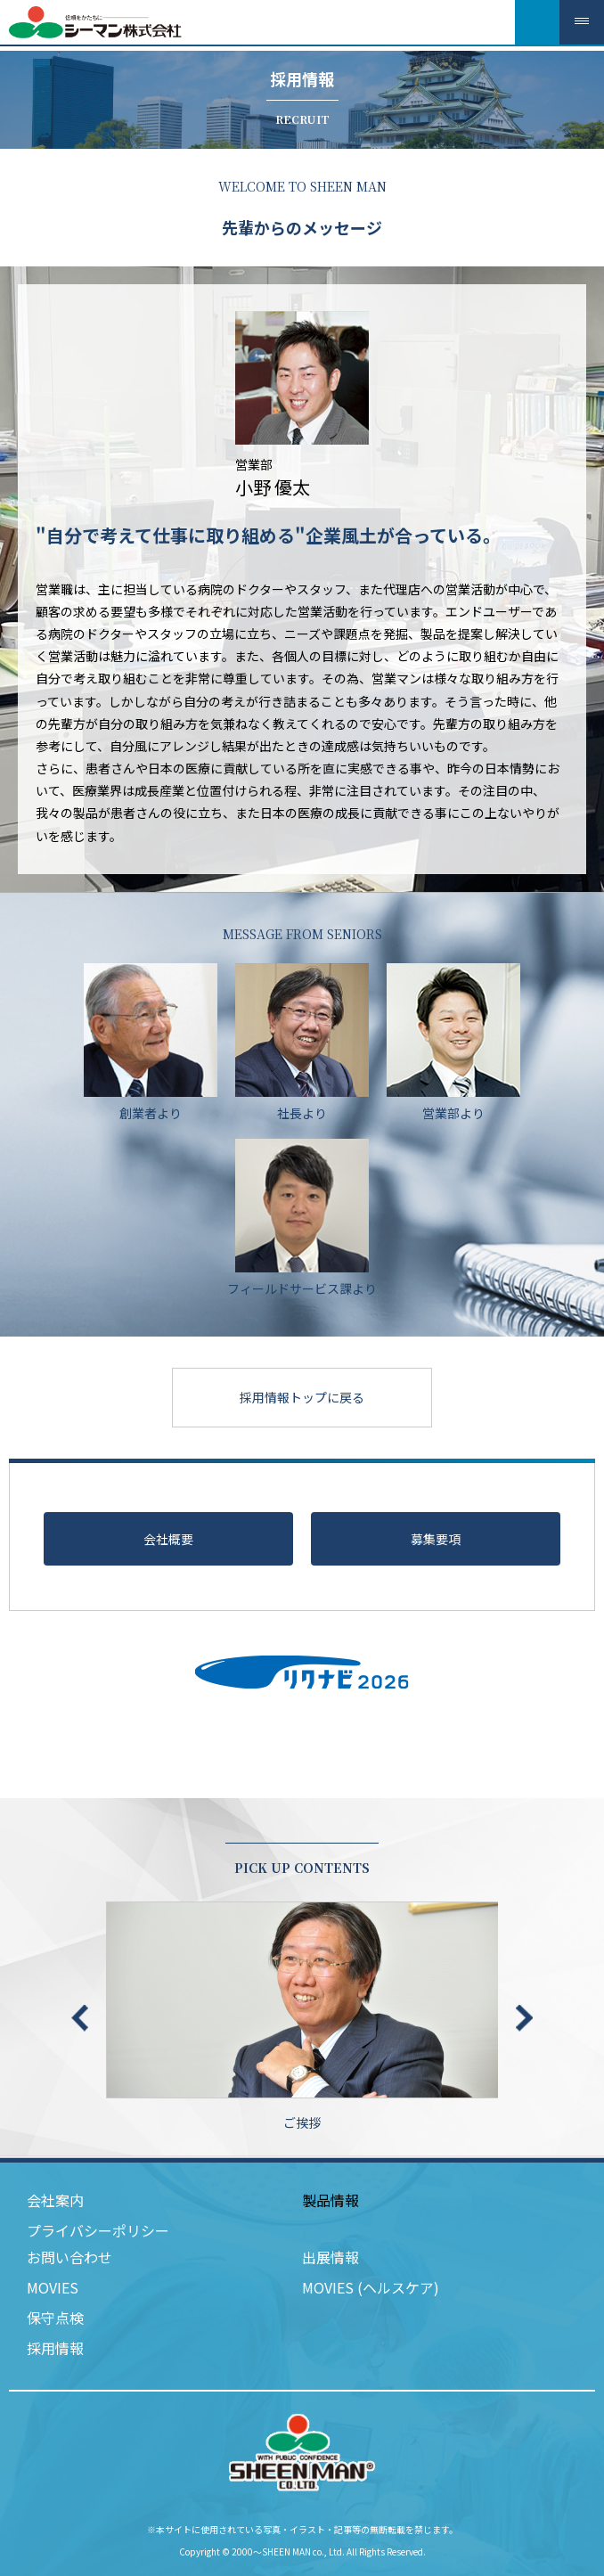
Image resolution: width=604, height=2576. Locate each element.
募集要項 (436, 1539)
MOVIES (52, 2287)
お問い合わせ (69, 2257)
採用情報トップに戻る (302, 1397)
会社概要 (168, 1539)
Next (524, 2018)
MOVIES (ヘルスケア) (370, 2287)
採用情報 (55, 2348)
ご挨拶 (302, 2016)
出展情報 (330, 2257)
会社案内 (55, 2200)
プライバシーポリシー (98, 2230)
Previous (79, 2018)
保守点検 (55, 2317)
